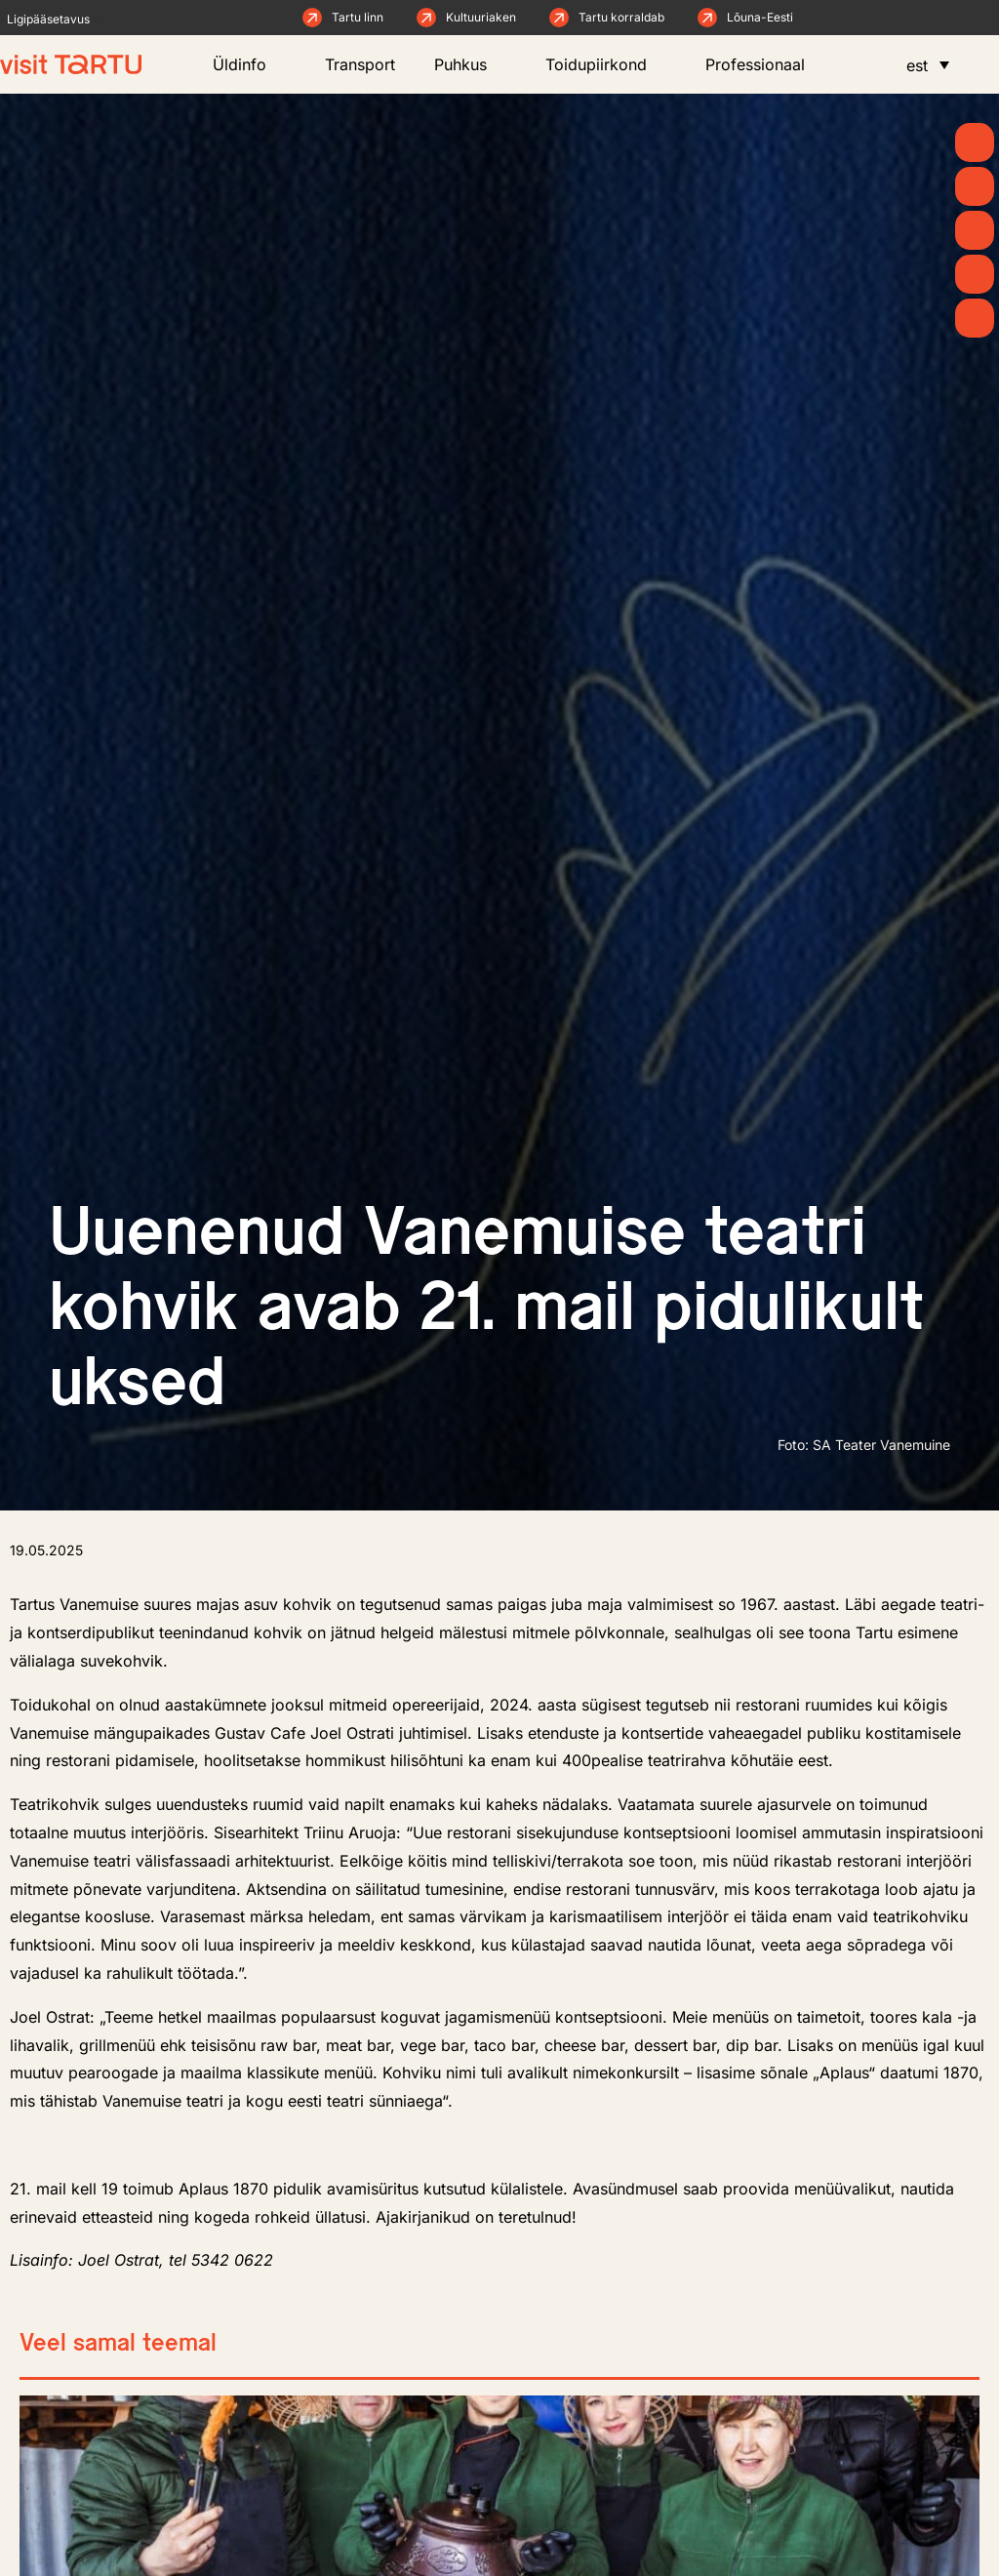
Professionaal (764, 64)
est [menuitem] (917, 65)
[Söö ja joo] (974, 274)
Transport (360, 64)
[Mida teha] (974, 230)
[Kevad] (974, 142)
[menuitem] (928, 64)
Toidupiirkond (605, 64)
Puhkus (470, 64)
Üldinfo (249, 64)
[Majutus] (974, 318)
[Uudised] (974, 186)
